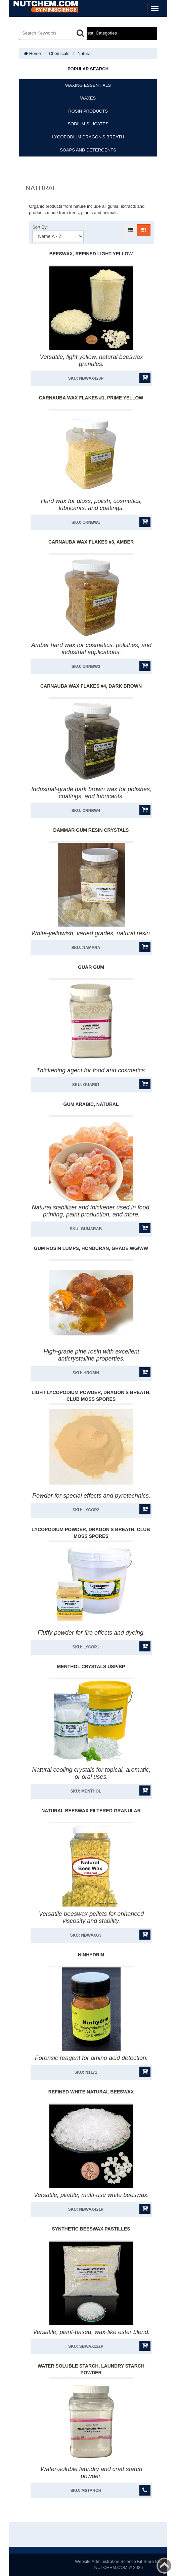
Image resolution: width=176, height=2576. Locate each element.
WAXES (88, 98)
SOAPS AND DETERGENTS (88, 149)
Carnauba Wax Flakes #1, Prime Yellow (91, 397)
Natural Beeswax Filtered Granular (91, 1810)
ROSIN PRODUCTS (88, 111)
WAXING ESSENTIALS (88, 85)
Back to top (164, 2565)
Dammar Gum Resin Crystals (91, 830)
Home (32, 53)
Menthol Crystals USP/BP (91, 1666)
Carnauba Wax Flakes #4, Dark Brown (91, 686)
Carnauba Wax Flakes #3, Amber (91, 542)
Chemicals (59, 53)
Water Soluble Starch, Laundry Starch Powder (91, 2369)
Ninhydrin (91, 1954)
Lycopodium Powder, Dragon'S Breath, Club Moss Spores (91, 1533)
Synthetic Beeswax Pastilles (91, 2229)
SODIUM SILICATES (88, 123)
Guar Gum (91, 967)
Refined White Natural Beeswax (91, 2091)
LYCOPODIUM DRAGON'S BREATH (88, 136)
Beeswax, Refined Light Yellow (91, 253)
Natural (85, 53)
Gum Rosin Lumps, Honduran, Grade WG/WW (91, 1248)
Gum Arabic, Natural (91, 1104)
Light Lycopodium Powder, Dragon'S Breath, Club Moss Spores (91, 1396)
